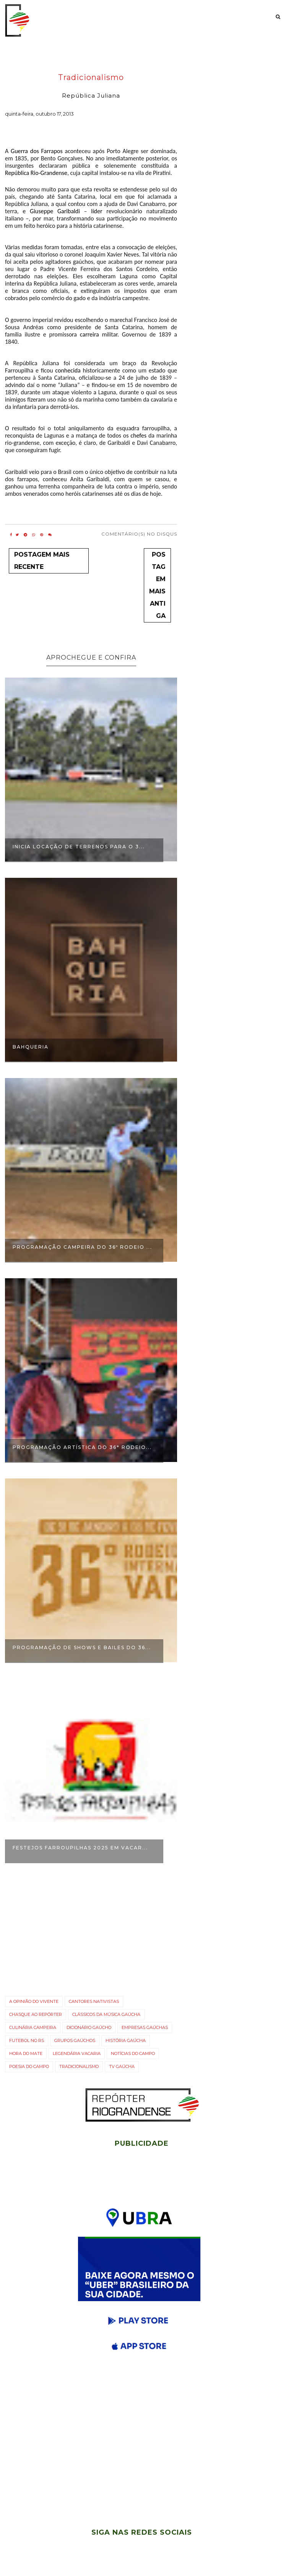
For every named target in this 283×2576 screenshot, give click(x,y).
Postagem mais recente (42, 560)
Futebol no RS (26, 2040)
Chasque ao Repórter (35, 2014)
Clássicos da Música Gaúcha (106, 2014)
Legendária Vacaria (77, 2053)
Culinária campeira (32, 2027)
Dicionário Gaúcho (89, 2027)
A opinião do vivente (34, 2001)
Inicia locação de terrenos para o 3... (79, 846)
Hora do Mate (25, 2053)
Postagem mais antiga (157, 585)
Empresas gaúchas (145, 2027)
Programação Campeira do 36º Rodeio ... (82, 1247)
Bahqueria (31, 1047)
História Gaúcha (126, 2040)
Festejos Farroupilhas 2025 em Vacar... (80, 1848)
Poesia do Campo (29, 2066)
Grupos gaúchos (74, 2040)
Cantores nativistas (94, 2001)
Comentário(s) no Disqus (139, 534)
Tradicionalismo (91, 77)
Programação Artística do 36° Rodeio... (82, 1447)
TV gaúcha (122, 2066)
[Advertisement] (141, 2453)
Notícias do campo (133, 2053)
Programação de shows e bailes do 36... (82, 1647)
